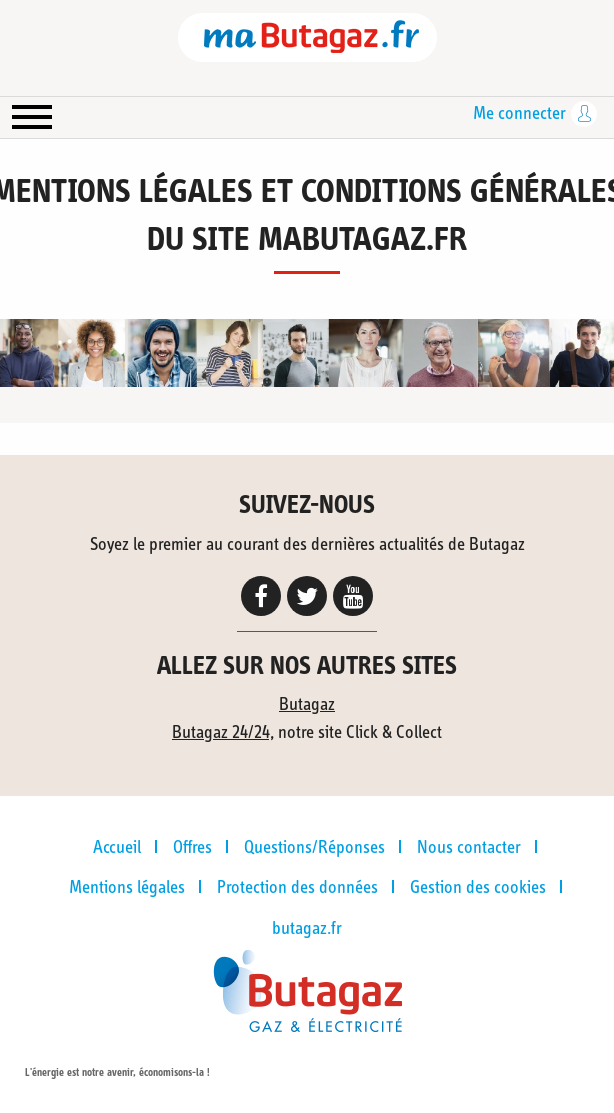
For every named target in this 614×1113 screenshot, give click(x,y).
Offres (192, 848)
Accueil (117, 848)
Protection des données (297, 888)
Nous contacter (469, 848)
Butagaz (307, 705)
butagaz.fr (307, 929)
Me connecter (519, 114)
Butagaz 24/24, (223, 733)
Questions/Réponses (314, 848)
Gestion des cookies (478, 888)
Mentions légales (127, 888)
